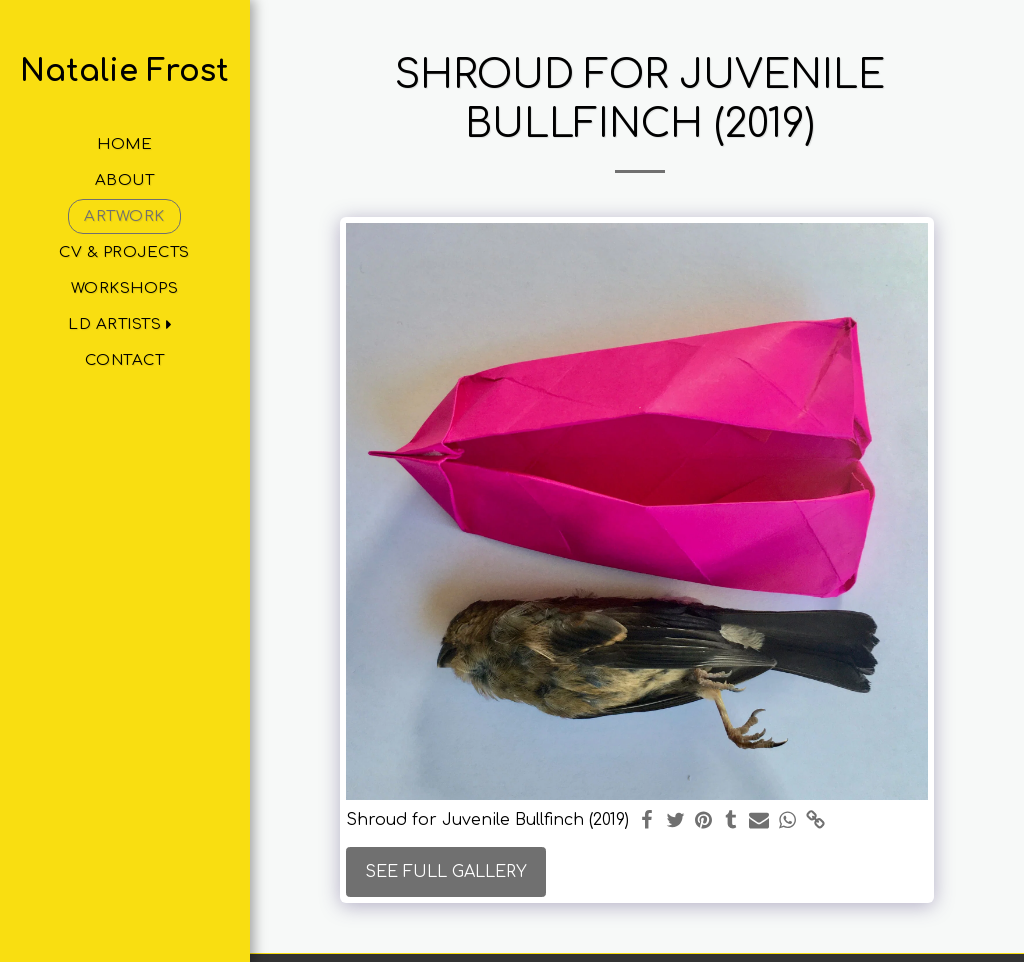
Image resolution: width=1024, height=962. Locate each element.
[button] (124, 324)
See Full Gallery (446, 872)
